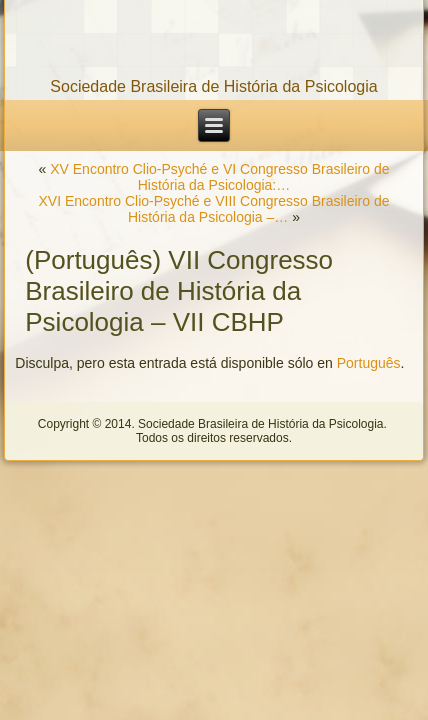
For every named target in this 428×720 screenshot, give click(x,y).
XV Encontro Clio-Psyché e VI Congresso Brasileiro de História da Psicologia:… (219, 177)
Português (369, 363)
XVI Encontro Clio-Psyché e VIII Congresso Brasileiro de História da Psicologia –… (214, 209)
